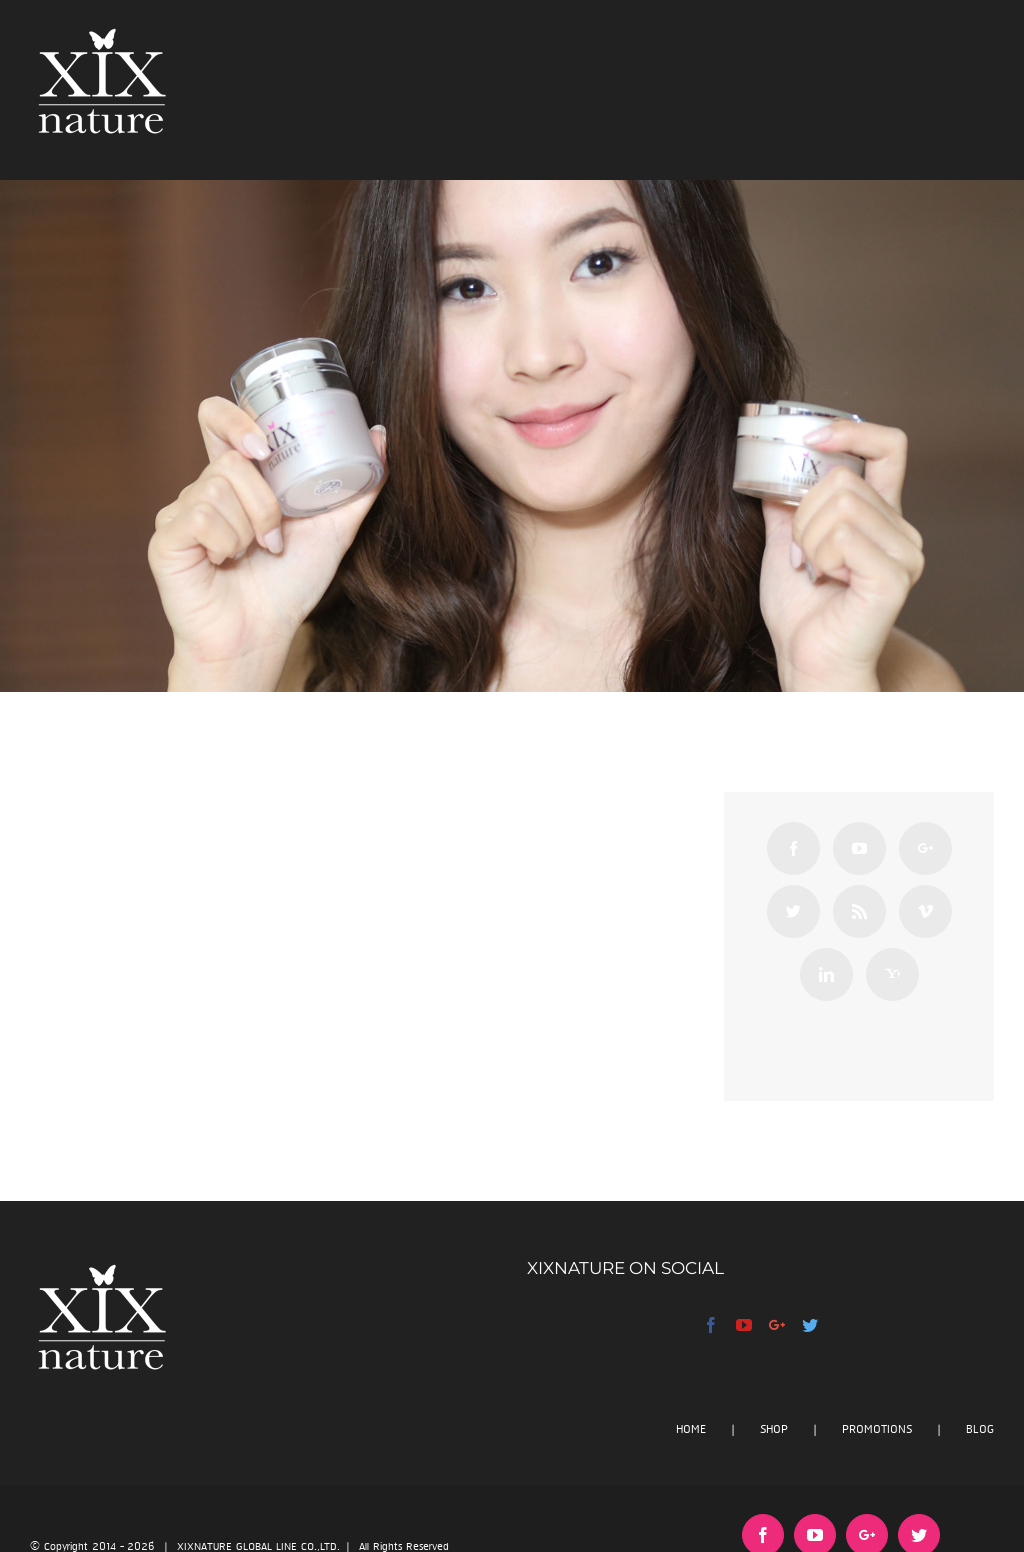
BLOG (980, 1429)
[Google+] (925, 848)
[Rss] (859, 911)
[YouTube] (859, 848)
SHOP (774, 1429)
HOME (691, 1429)
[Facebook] (793, 848)
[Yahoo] (892, 974)
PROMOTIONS (877, 1429)
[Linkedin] (826, 974)
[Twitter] (793, 911)
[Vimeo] (925, 911)
